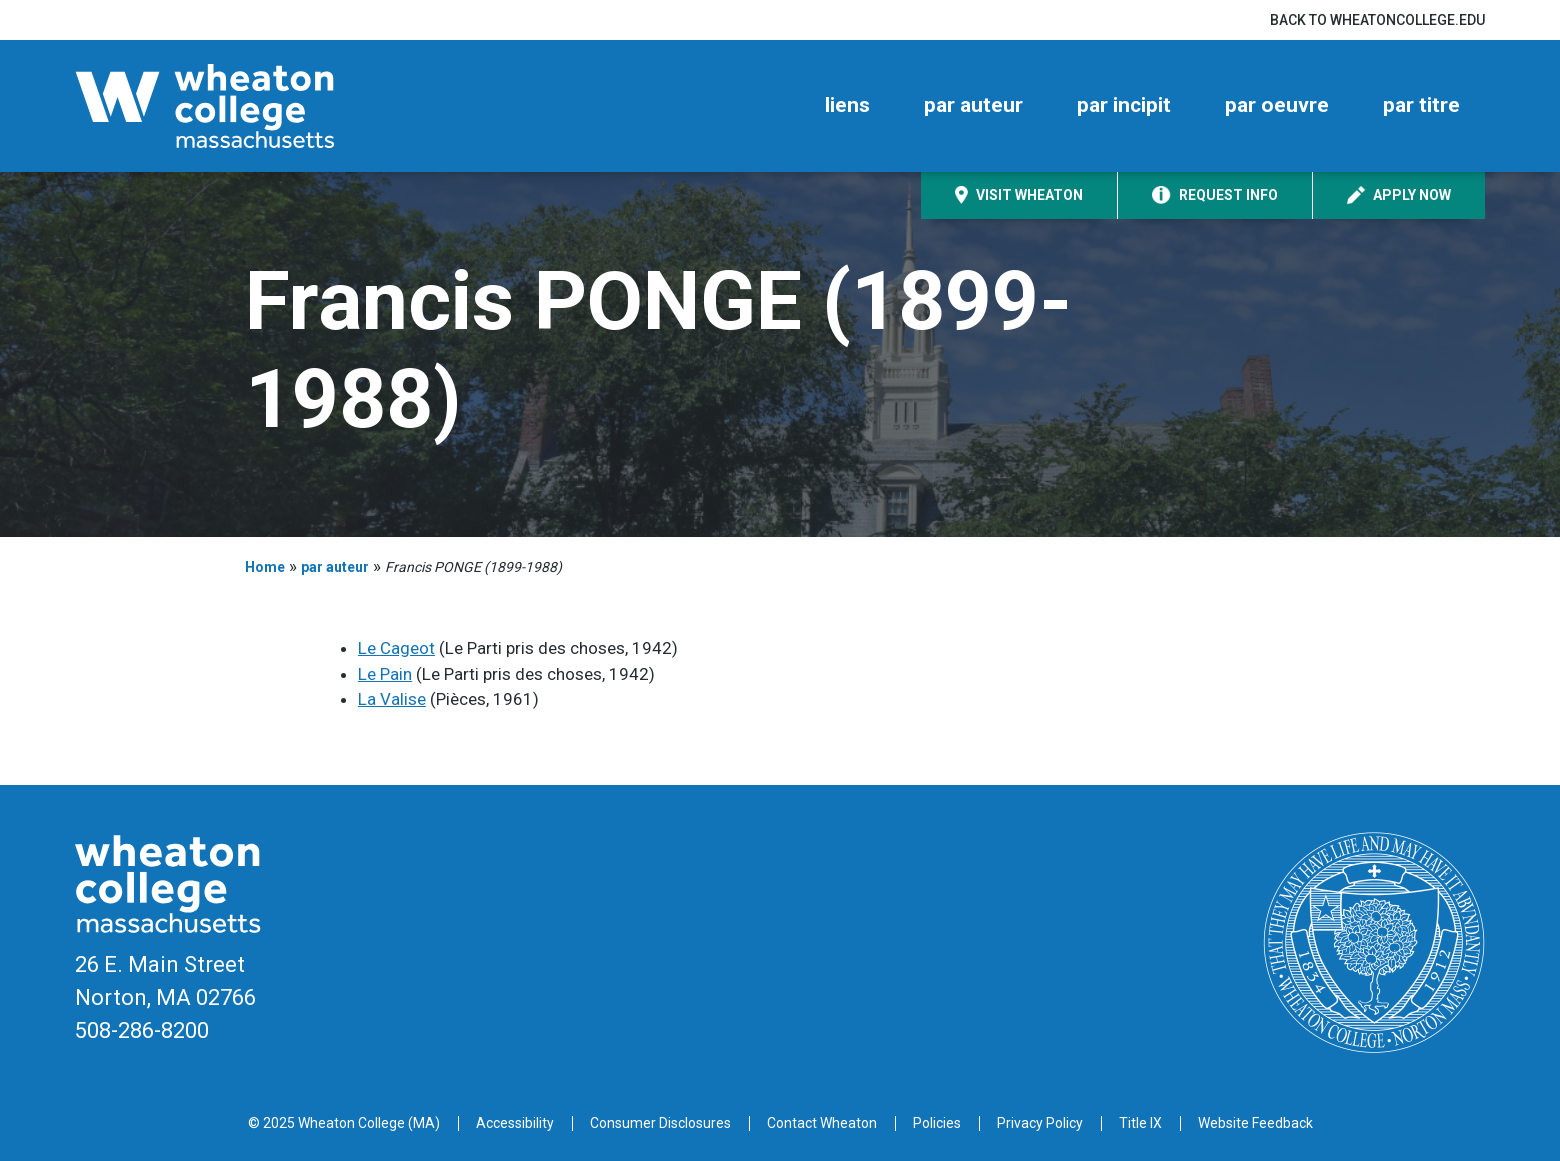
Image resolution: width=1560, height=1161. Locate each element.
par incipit (1124, 105)
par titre (1421, 105)
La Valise (392, 699)
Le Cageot (396, 648)
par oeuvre (1277, 105)
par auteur (973, 105)
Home (265, 567)
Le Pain (385, 674)
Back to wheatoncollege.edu (1377, 20)
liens (847, 105)
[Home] (240, 106)
